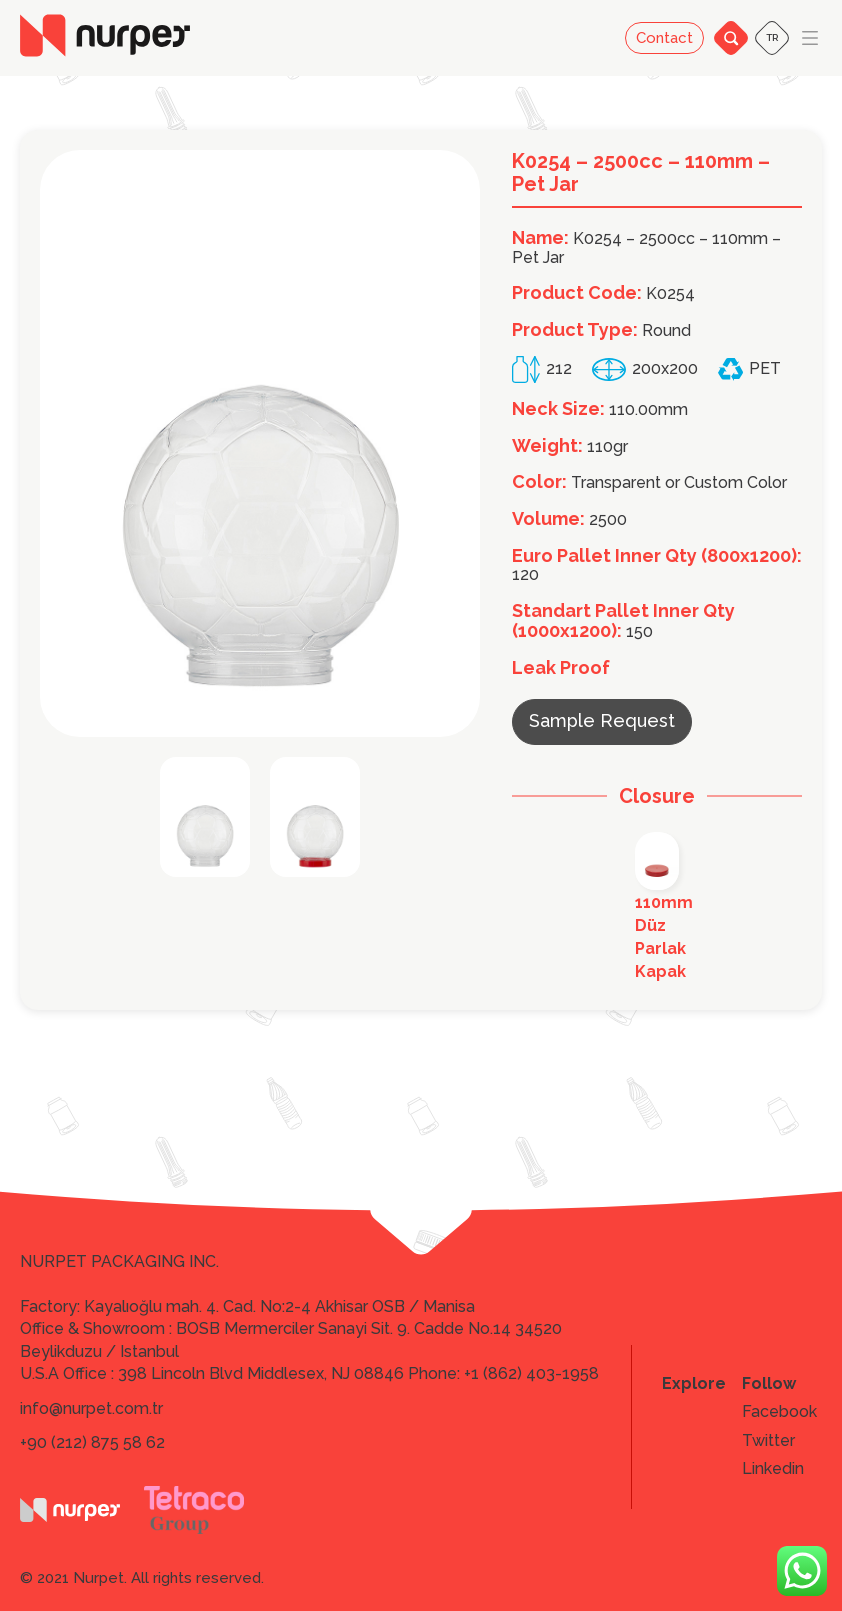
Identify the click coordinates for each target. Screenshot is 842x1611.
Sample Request (602, 720)
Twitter (768, 1441)
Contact (664, 38)
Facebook (779, 1412)
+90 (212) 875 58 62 (92, 1442)
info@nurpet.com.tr (91, 1408)
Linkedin (773, 1469)
